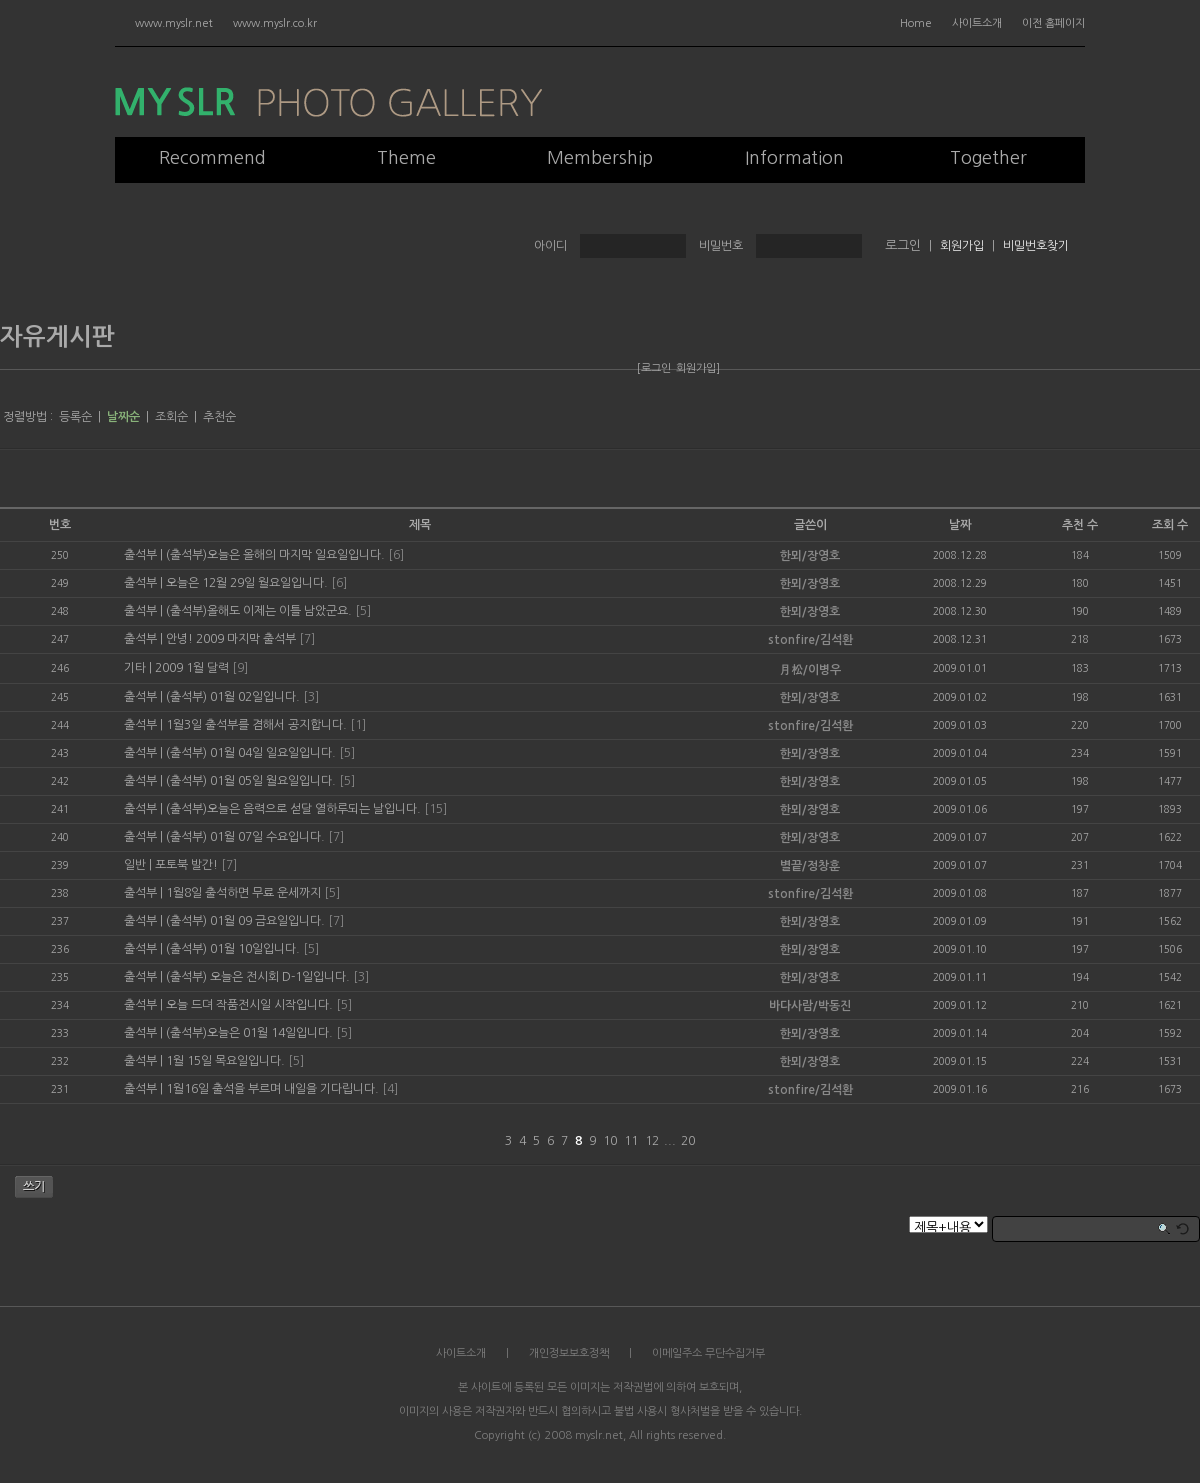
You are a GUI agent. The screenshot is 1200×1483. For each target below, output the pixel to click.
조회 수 (1170, 525)
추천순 (219, 417)
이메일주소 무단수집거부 (708, 1353)
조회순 (171, 417)
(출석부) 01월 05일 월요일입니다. (251, 781)
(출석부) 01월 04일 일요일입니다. (251, 753)
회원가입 (962, 246)
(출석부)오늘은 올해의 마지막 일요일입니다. (275, 555)
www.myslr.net (174, 23)
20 (688, 1141)
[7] (307, 639)
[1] (358, 725)
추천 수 (1080, 525)
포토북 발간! (186, 865)
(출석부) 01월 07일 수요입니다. (245, 837)
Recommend (212, 158)
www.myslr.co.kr (275, 23)
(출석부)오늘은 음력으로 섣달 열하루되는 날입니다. (293, 809)
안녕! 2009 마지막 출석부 (231, 639)
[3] (311, 697)
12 (652, 1141)
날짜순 (123, 417)
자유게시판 (57, 337)
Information (794, 158)
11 (631, 1141)
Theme (406, 158)
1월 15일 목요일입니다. (225, 1061)
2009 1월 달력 (192, 668)
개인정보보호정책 (569, 1353)
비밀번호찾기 (1036, 246)
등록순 (75, 417)
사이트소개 (977, 23)
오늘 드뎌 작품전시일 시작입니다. (249, 1005)
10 (610, 1141)
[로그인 (654, 368)
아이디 (550, 246)
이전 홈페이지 (1053, 23)
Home (916, 23)
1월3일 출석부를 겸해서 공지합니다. (256, 725)
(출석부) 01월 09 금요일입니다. (245, 921)
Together (988, 158)
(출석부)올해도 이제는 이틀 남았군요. (259, 611)
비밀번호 (721, 246)
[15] (435, 809)
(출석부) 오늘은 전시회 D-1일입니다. (258, 977)
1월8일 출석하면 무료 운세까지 (243, 893)
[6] (396, 555)
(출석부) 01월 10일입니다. (233, 949)
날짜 (960, 525)
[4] (390, 1089)
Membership (600, 158)
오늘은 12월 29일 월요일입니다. (247, 583)
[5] (363, 611)
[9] (240, 668)
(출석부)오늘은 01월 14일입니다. (249, 1033)
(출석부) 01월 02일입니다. (233, 697)
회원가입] (698, 368)
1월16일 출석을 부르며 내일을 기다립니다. (272, 1089)
